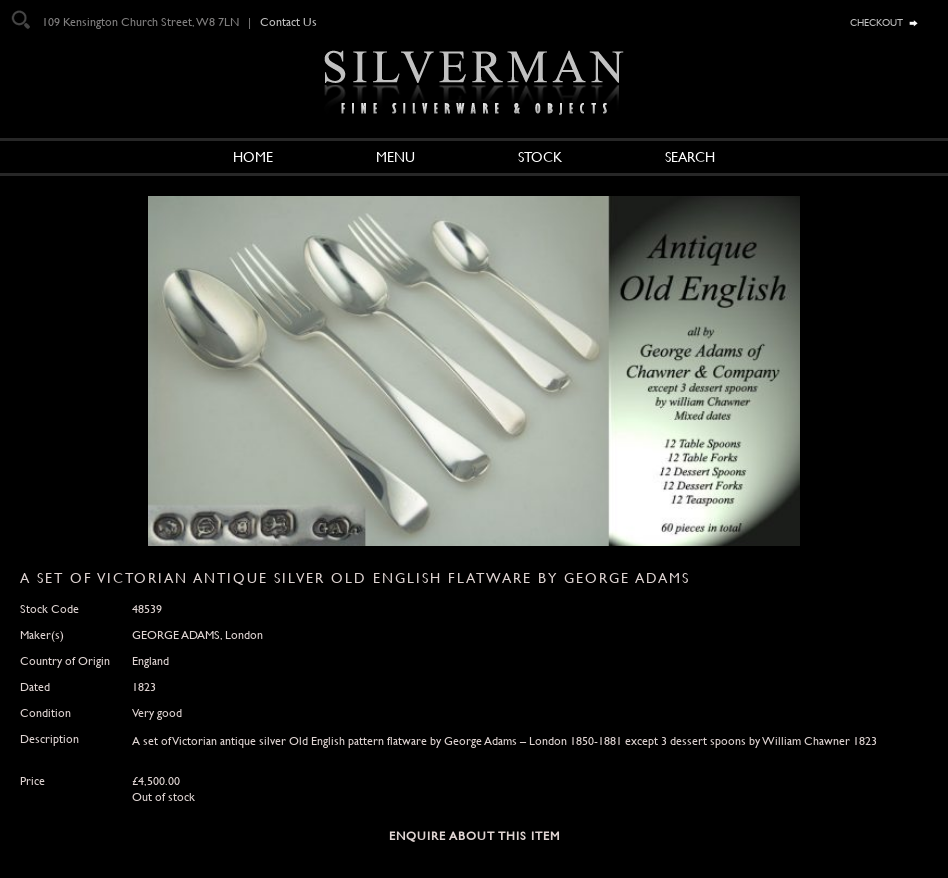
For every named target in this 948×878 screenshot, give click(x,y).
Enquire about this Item (474, 836)
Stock (540, 157)
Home (253, 157)
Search (690, 157)
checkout (876, 21)
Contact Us (288, 22)
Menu (395, 157)
